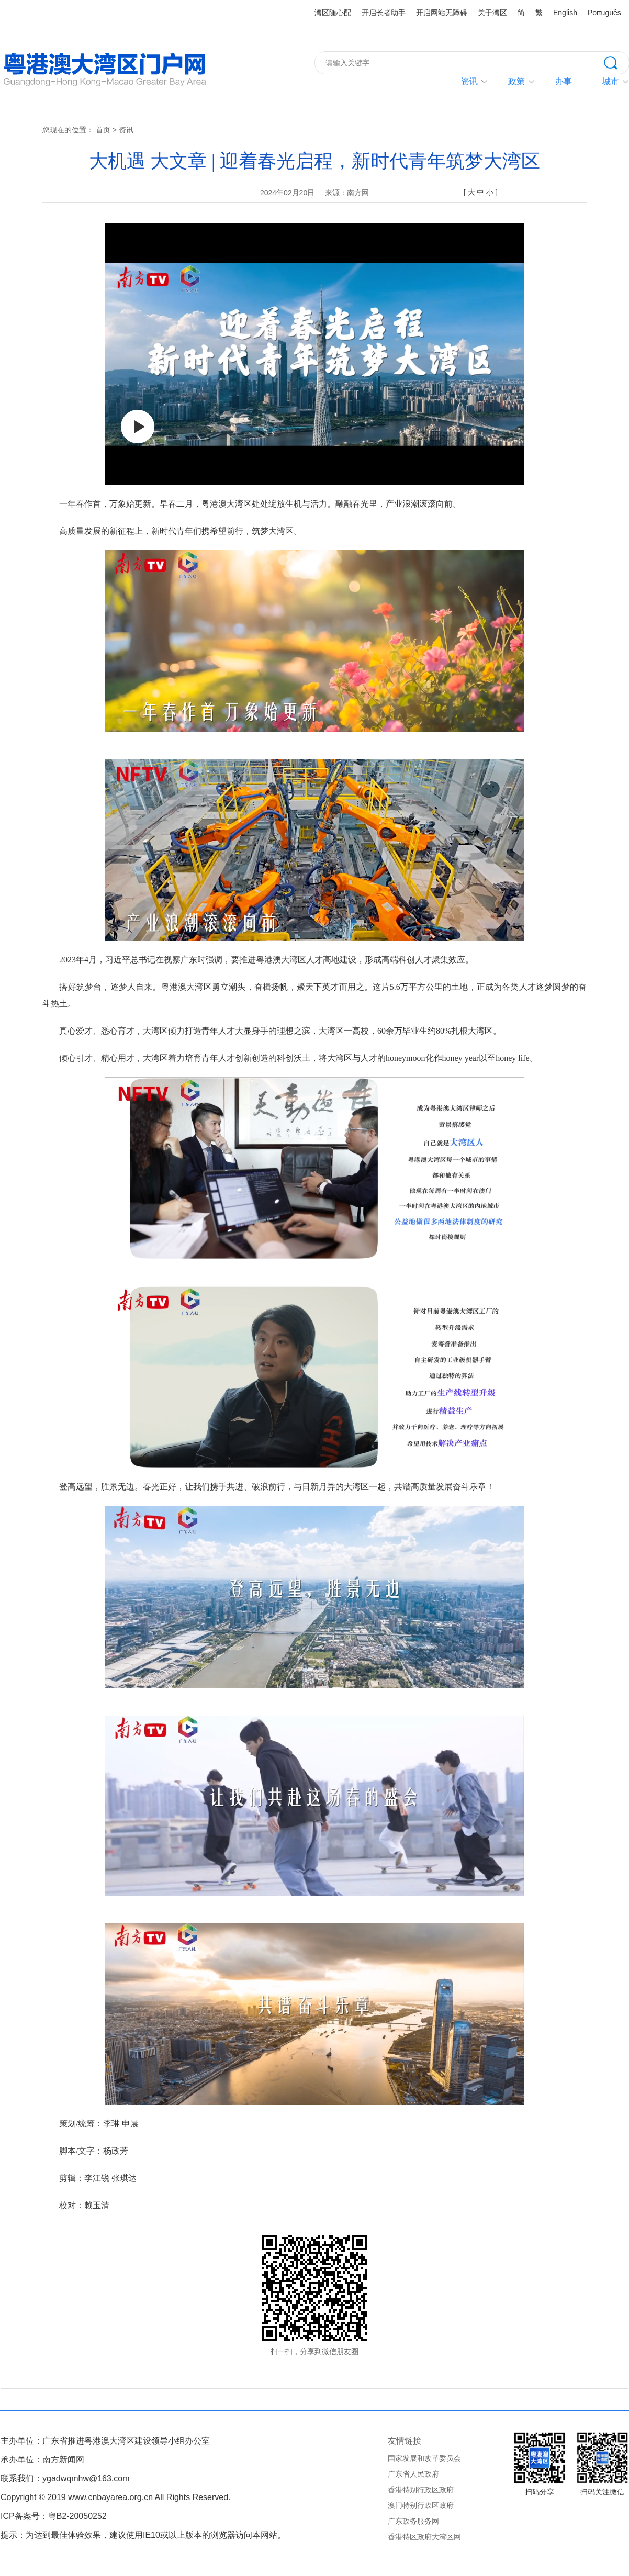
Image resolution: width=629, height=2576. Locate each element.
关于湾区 (492, 12)
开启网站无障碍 (441, 12)
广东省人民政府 (413, 2474)
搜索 (616, 62)
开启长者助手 (384, 12)
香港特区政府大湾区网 (424, 2537)
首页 (103, 130)
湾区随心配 (332, 12)
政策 (516, 81)
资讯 (469, 81)
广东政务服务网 (413, 2521)
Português (604, 12)
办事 (563, 81)
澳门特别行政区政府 (421, 2505)
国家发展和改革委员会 (424, 2458)
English (565, 12)
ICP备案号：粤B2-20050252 (54, 2516)
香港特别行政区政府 (421, 2489)
